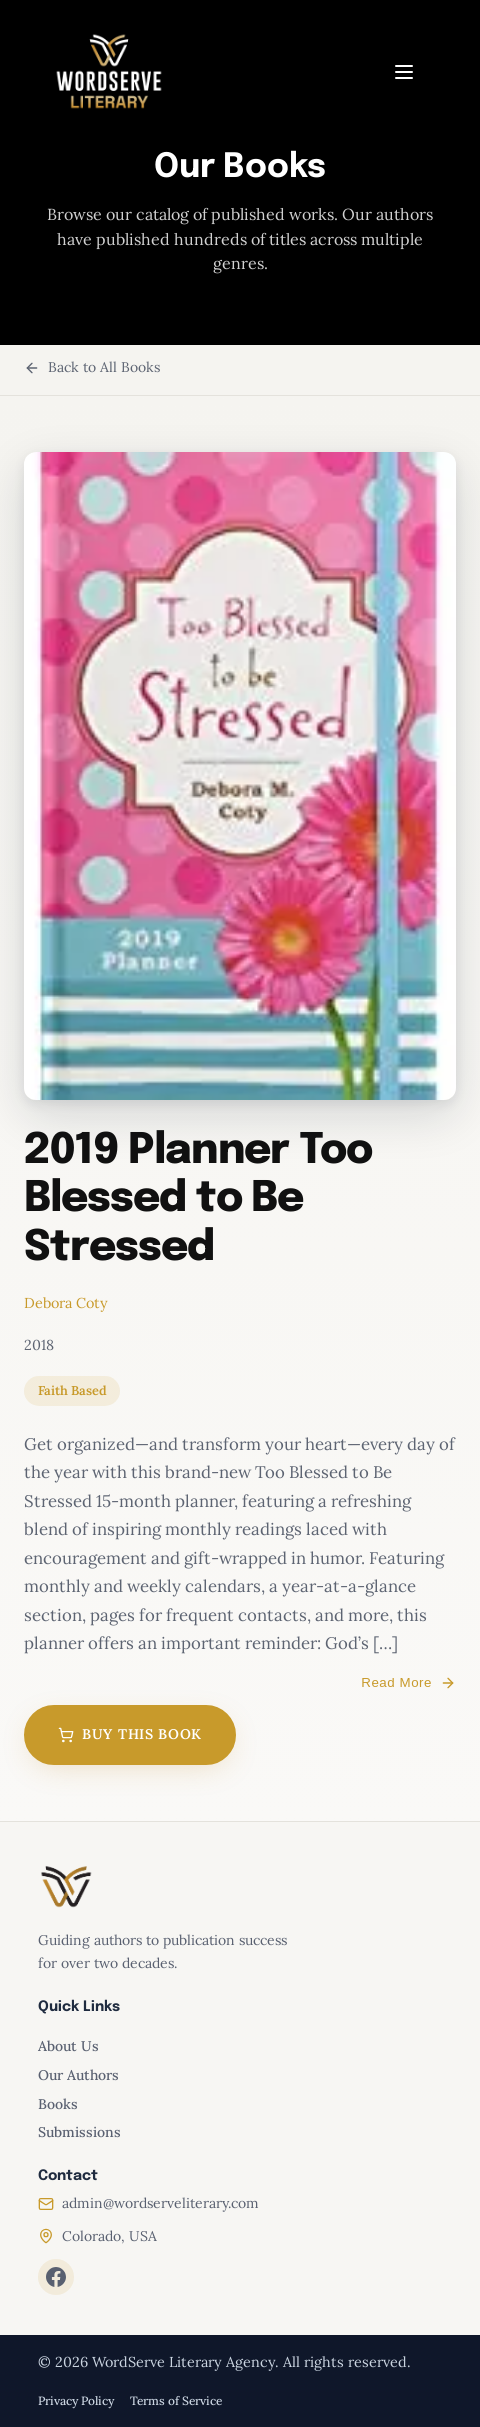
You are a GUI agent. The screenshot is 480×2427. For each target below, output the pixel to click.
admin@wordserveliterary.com (160, 2203)
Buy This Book (130, 1734)
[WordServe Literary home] (109, 72)
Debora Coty (66, 1303)
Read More (408, 1683)
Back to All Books (92, 367)
